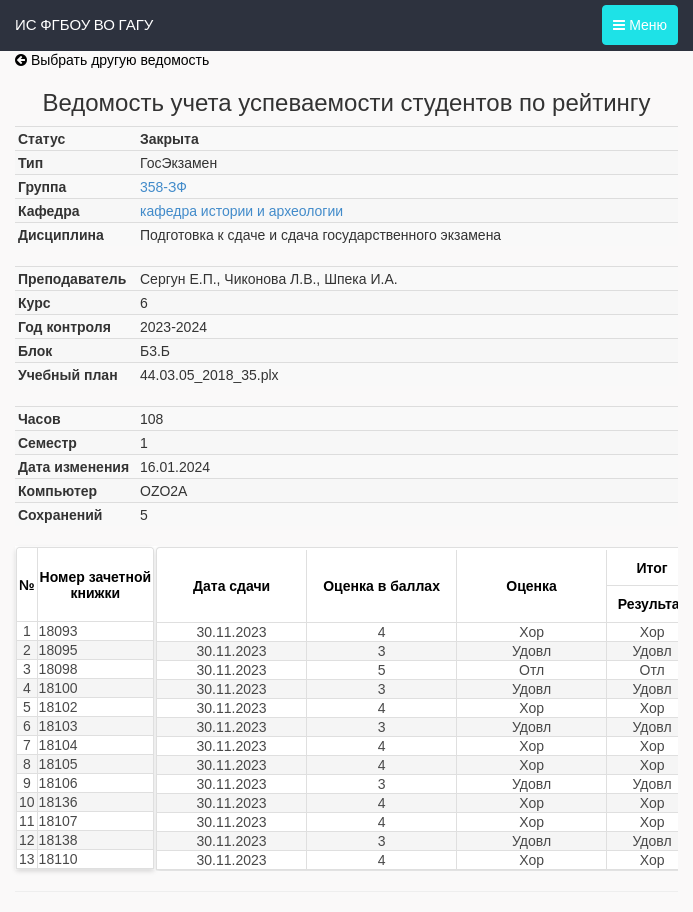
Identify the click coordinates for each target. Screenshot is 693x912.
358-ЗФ (163, 187)
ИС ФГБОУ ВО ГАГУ (84, 25)
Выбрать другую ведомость (112, 60)
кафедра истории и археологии (241, 211)
